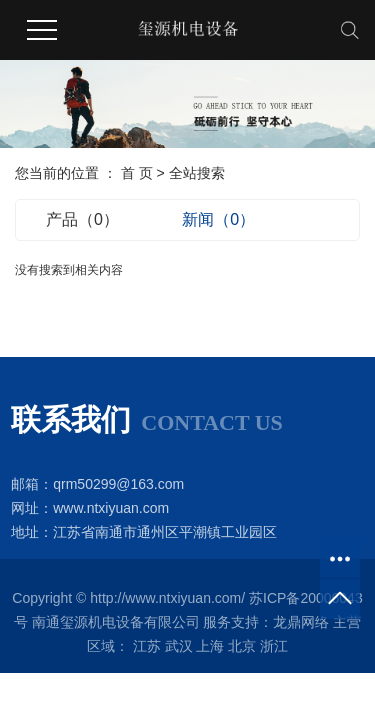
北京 (242, 646)
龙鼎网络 (301, 622)
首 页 (137, 173)
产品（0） (82, 219)
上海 (210, 646)
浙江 (274, 646)
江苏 (147, 646)
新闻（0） (218, 219)
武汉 (179, 646)
